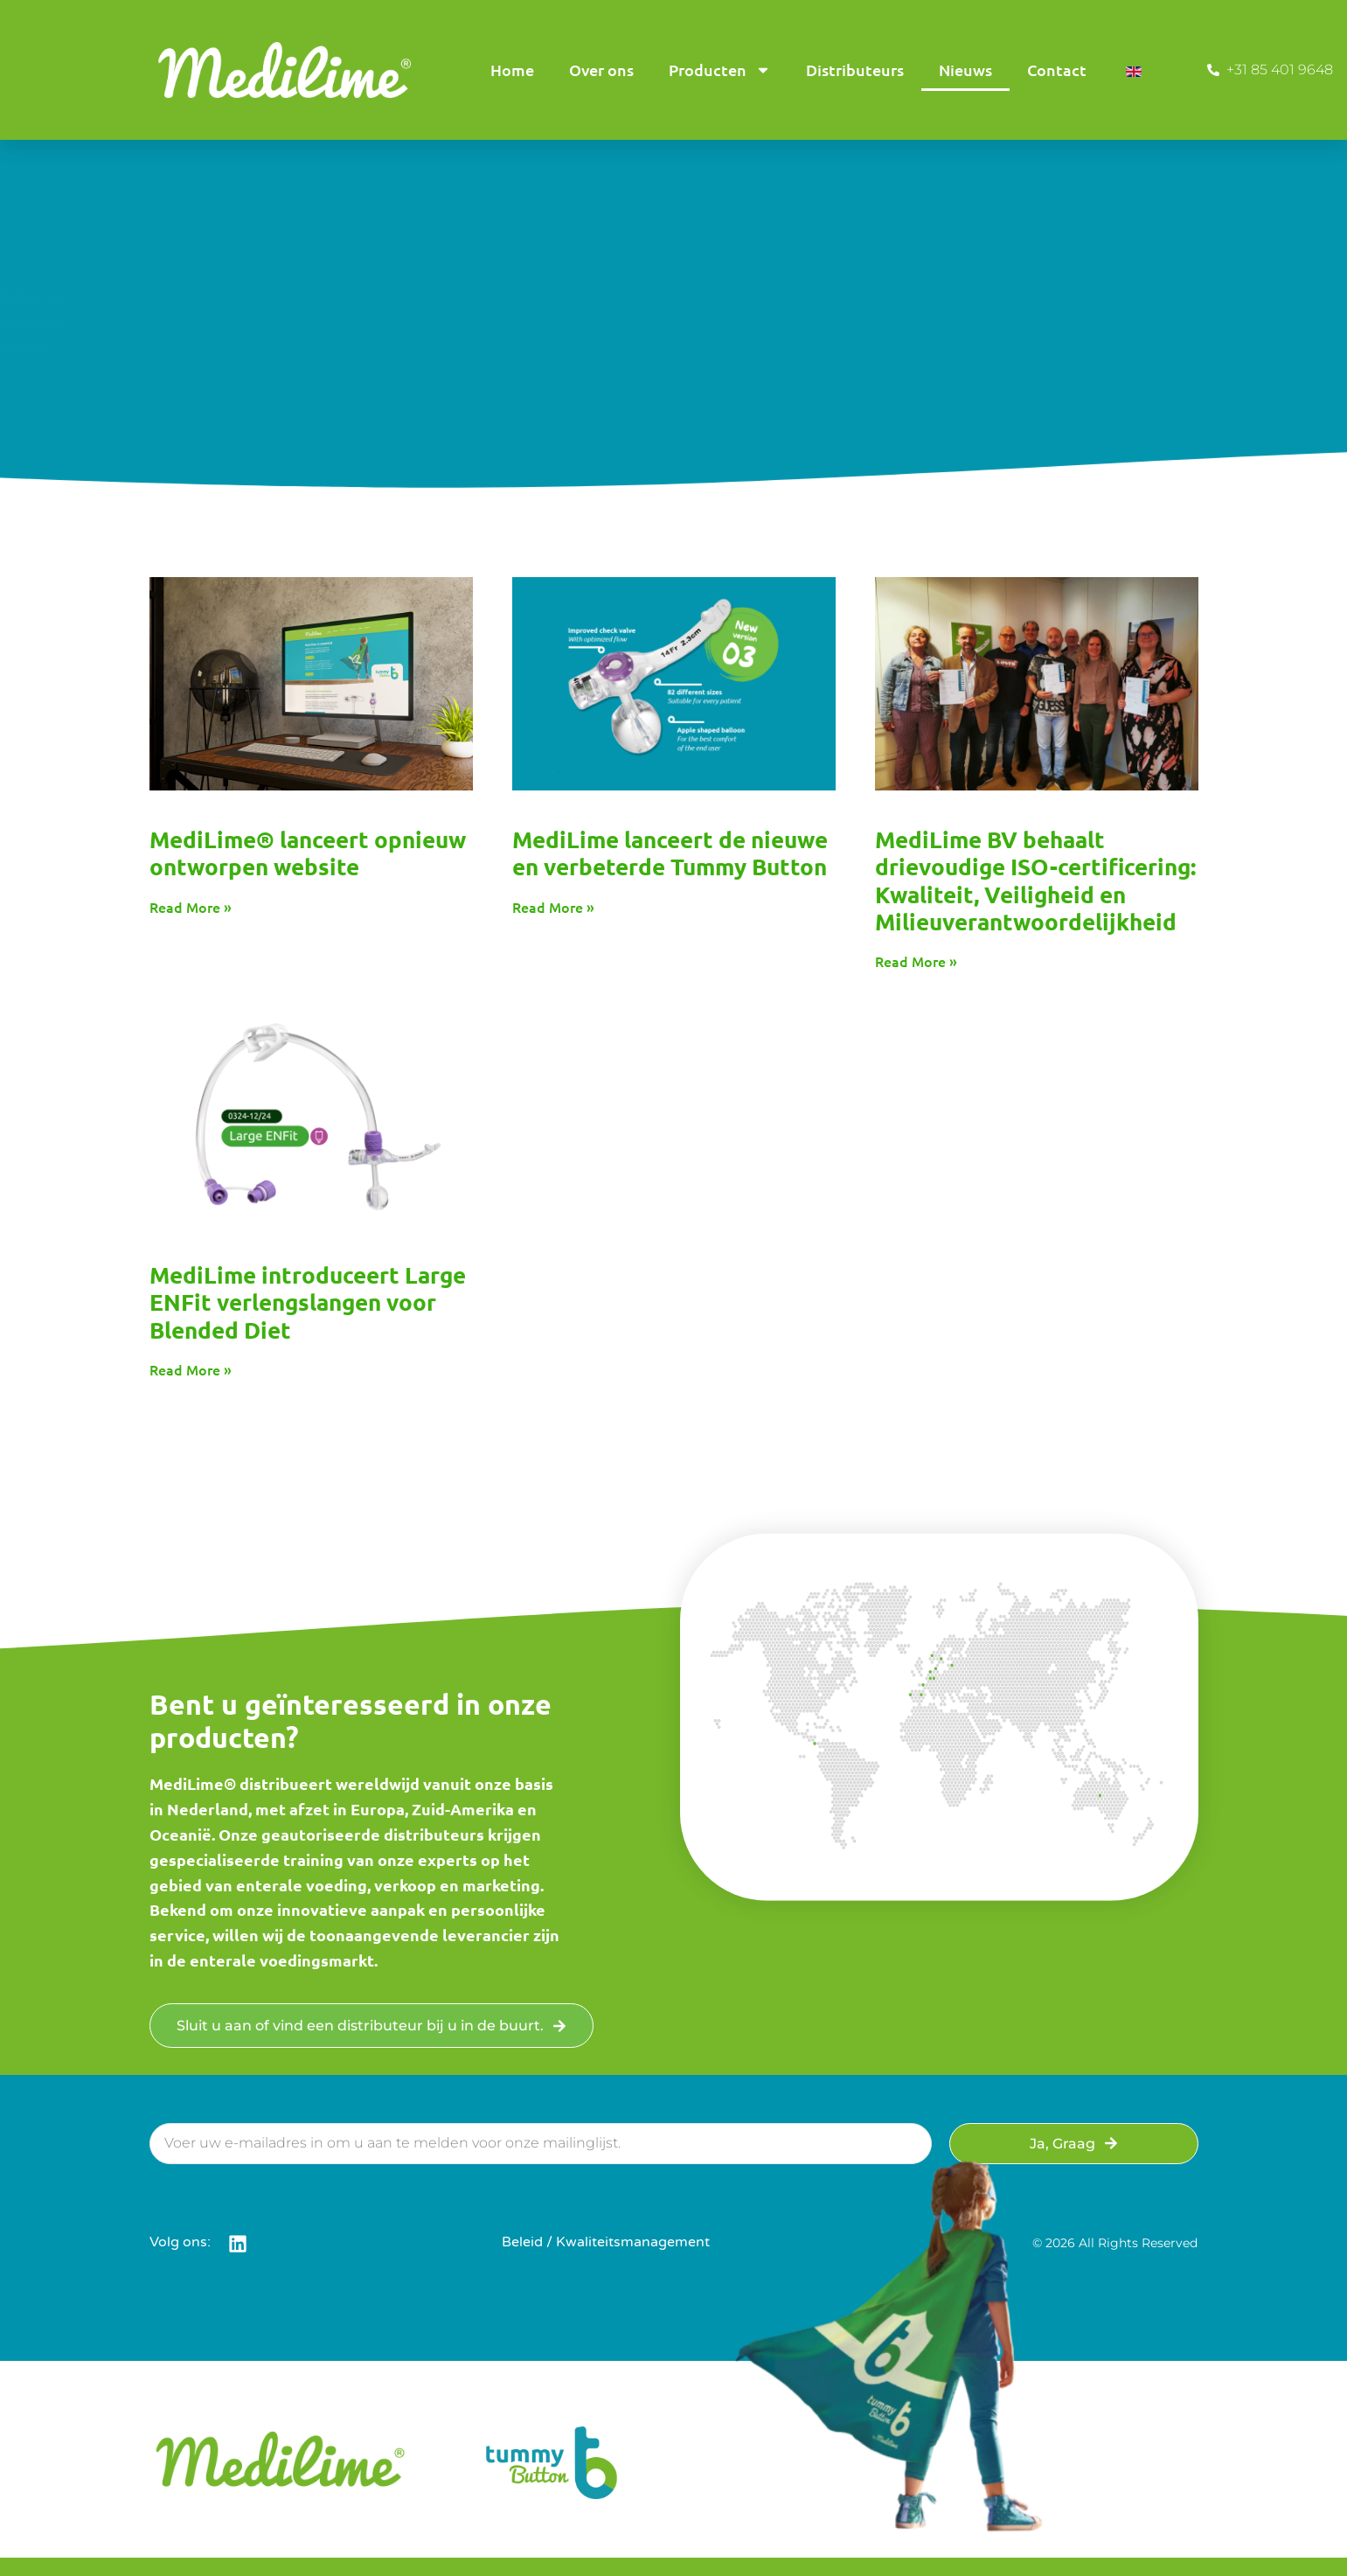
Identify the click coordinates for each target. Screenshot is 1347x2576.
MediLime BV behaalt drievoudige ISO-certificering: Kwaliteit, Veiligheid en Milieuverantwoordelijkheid (1035, 880)
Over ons (601, 69)
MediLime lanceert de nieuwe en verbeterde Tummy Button (670, 853)
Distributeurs (855, 69)
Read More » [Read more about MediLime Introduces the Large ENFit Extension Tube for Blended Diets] (190, 1369)
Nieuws (965, 69)
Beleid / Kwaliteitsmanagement (606, 2242)
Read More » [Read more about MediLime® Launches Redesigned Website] (190, 906)
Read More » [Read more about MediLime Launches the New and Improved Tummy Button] (553, 906)
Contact (1057, 69)
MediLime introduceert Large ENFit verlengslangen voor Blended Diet (307, 1301)
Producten (720, 70)
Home (512, 69)
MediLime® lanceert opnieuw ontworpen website (307, 853)
